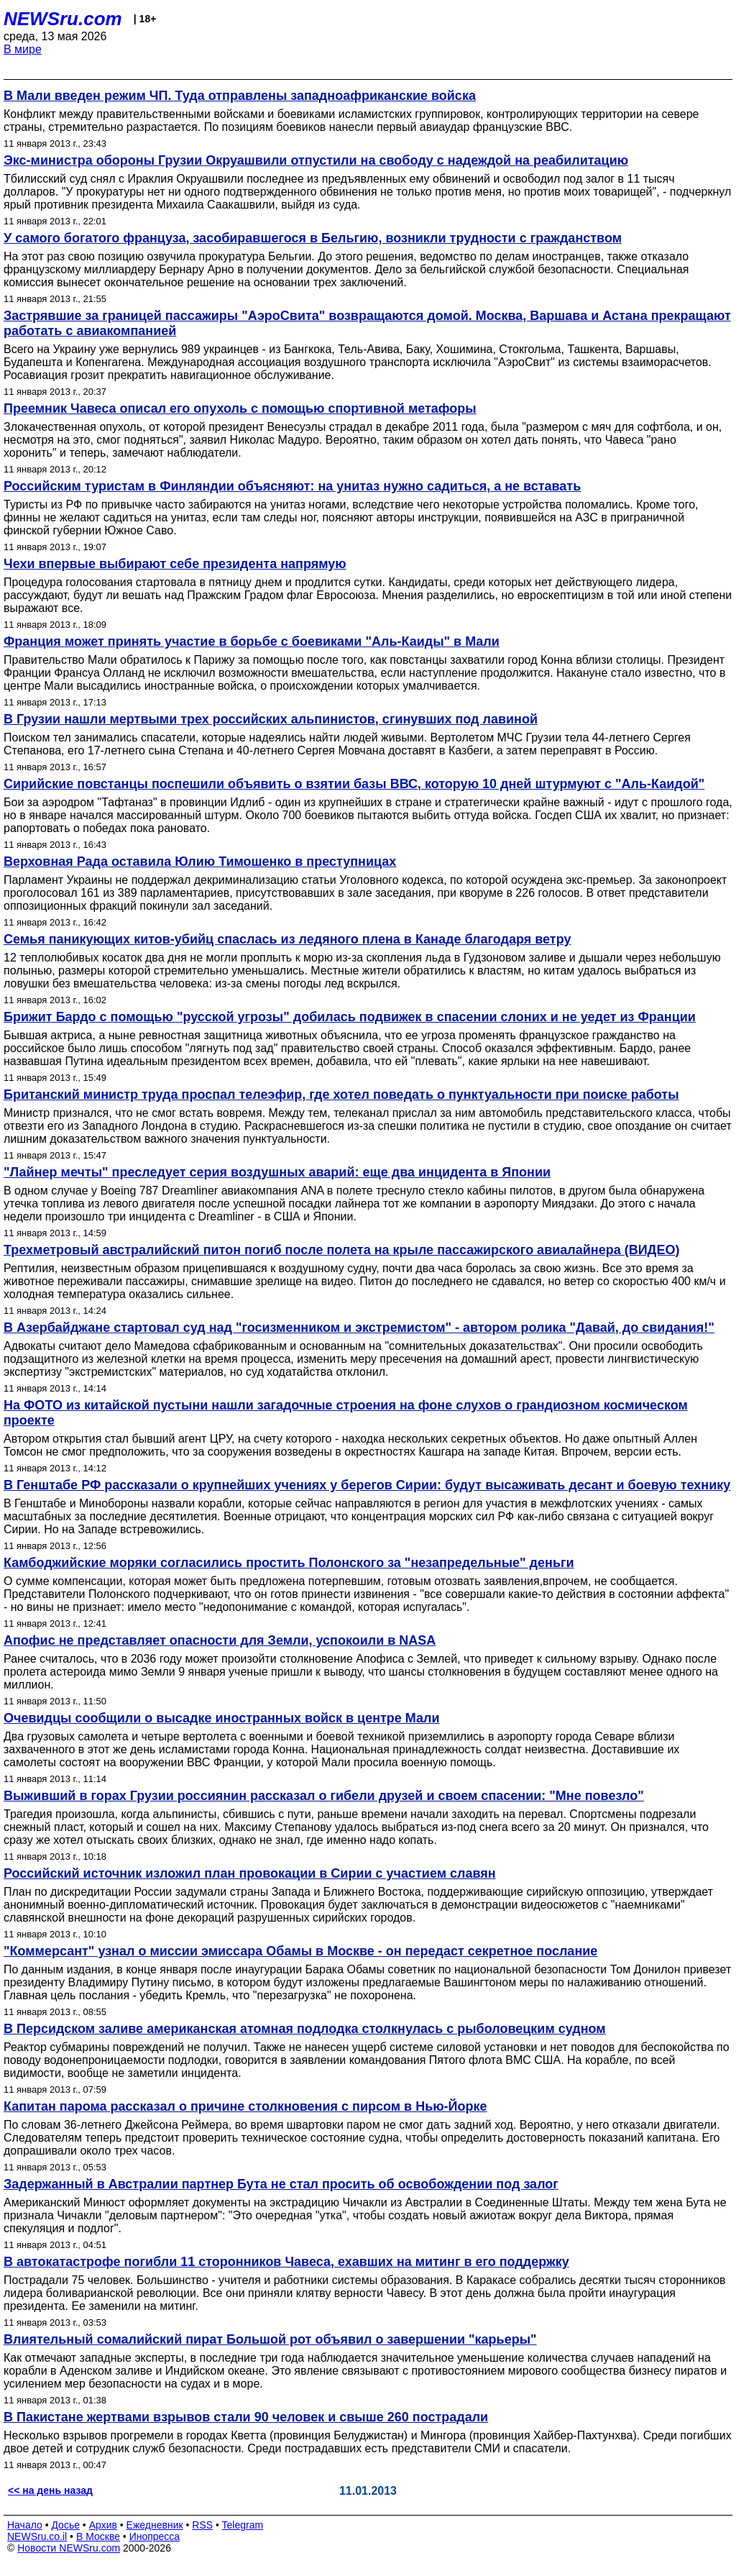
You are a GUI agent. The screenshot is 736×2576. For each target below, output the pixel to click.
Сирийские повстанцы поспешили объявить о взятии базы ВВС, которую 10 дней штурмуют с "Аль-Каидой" (354, 784)
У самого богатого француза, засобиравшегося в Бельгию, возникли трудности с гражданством (313, 238)
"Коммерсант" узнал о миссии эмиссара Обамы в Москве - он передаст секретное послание (300, 1951)
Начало (24, 2525)
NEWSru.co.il (37, 2536)
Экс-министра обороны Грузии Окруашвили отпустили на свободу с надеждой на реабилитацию (316, 160)
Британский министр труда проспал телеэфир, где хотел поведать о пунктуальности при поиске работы (341, 1094)
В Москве (98, 2536)
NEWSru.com (63, 18)
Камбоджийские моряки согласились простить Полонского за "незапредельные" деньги (289, 1563)
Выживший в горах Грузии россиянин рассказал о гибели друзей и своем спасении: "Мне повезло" (324, 1796)
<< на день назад (50, 2490)
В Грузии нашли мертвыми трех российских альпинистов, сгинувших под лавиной (271, 719)
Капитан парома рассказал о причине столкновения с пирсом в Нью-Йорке (245, 2106)
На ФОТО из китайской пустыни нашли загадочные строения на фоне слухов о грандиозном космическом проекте (346, 1413)
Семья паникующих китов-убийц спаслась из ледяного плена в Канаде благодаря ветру (287, 939)
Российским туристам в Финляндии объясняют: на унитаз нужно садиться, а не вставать (292, 486)
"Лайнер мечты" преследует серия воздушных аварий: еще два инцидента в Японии (277, 1172)
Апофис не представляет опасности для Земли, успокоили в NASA (220, 1640)
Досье (65, 2525)
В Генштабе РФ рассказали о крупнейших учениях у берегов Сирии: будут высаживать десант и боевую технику (367, 1485)
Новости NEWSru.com (68, 2548)
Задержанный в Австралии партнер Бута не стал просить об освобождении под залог (281, 2184)
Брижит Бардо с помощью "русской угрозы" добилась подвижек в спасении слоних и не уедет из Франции (350, 1017)
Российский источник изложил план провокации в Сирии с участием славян (250, 1873)
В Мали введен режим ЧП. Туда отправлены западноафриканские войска (240, 95)
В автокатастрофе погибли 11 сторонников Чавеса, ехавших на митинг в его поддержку (286, 2262)
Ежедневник (154, 2525)
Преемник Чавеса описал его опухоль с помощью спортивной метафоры (240, 408)
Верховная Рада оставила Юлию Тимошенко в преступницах (200, 861)
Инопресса (154, 2536)
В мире (23, 49)
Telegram (243, 2525)
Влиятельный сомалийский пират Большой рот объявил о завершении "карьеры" (270, 2339)
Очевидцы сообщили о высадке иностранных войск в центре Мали (222, 1718)
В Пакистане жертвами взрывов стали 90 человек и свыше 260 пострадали (246, 2417)
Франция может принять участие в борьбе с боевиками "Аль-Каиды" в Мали (252, 641)
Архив (103, 2525)
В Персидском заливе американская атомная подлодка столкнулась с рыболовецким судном (305, 2029)
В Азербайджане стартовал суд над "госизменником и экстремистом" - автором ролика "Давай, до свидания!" (359, 1327)
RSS (202, 2525)
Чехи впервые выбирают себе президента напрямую (175, 564)
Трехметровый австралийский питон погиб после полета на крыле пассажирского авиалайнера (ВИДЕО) (341, 1250)
